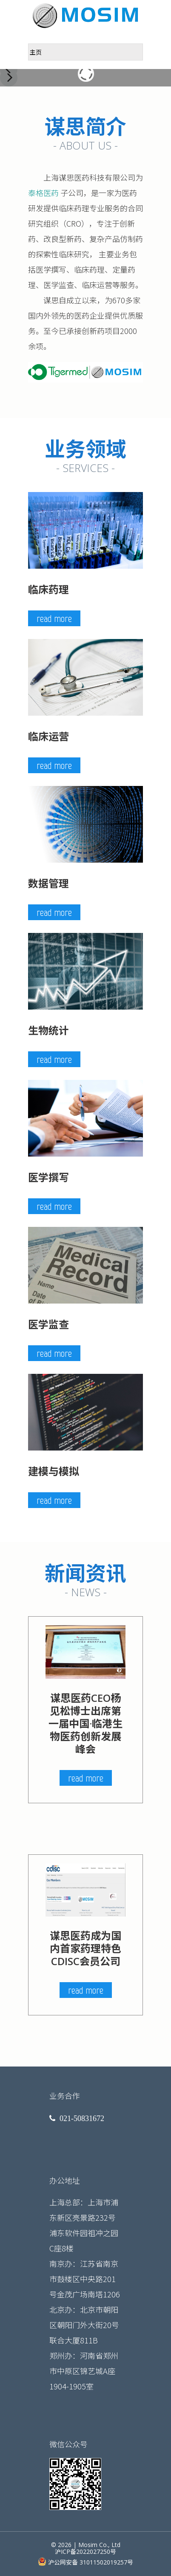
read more (54, 618)
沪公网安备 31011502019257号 (85, 2561)
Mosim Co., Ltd (99, 2545)
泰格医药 (43, 192)
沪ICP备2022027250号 (85, 2551)
